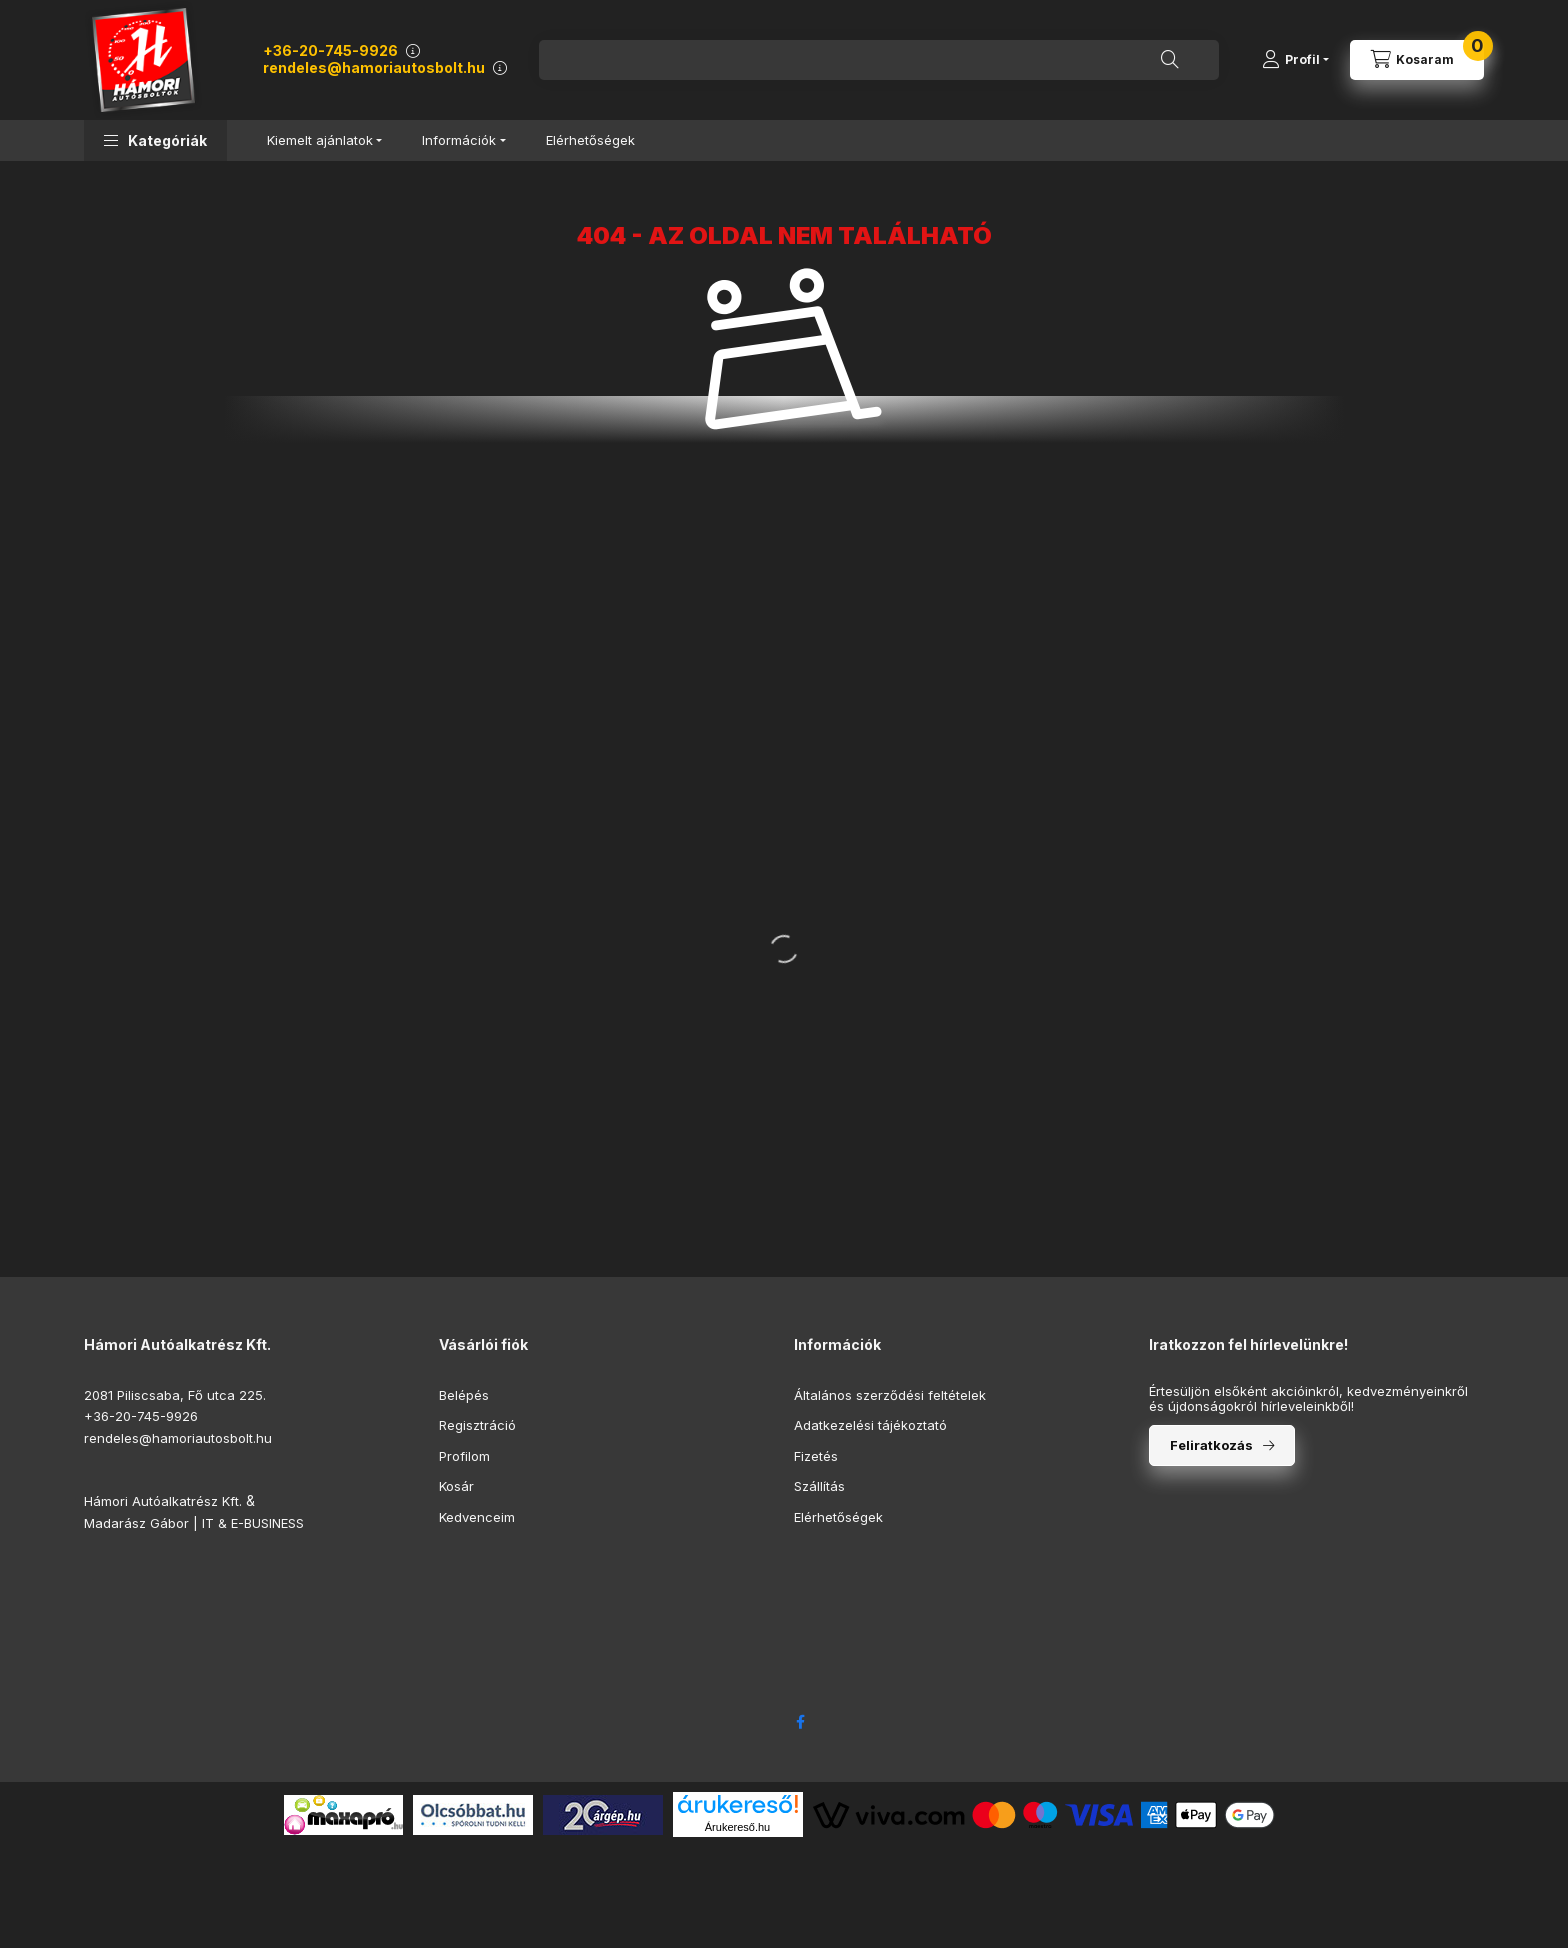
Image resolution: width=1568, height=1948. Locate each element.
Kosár (456, 1486)
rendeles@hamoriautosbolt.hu (374, 67)
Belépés (464, 1395)
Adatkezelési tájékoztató (870, 1425)
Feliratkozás (1211, 1445)
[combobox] (879, 60)
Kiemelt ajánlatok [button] (320, 140)
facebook (800, 1722)
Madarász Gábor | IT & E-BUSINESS (194, 1523)
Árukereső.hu (737, 1827)
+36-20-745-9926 (330, 50)
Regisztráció (477, 1425)
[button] (155, 140)
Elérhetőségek (590, 140)
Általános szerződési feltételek (890, 1395)
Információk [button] (459, 140)
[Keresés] (1170, 60)
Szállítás (819, 1486)
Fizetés (816, 1456)
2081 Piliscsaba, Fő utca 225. (175, 1395)
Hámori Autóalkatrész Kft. (163, 1501)
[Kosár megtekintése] (1417, 60)
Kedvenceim (477, 1517)
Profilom (464, 1456)
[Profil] (1295, 60)
